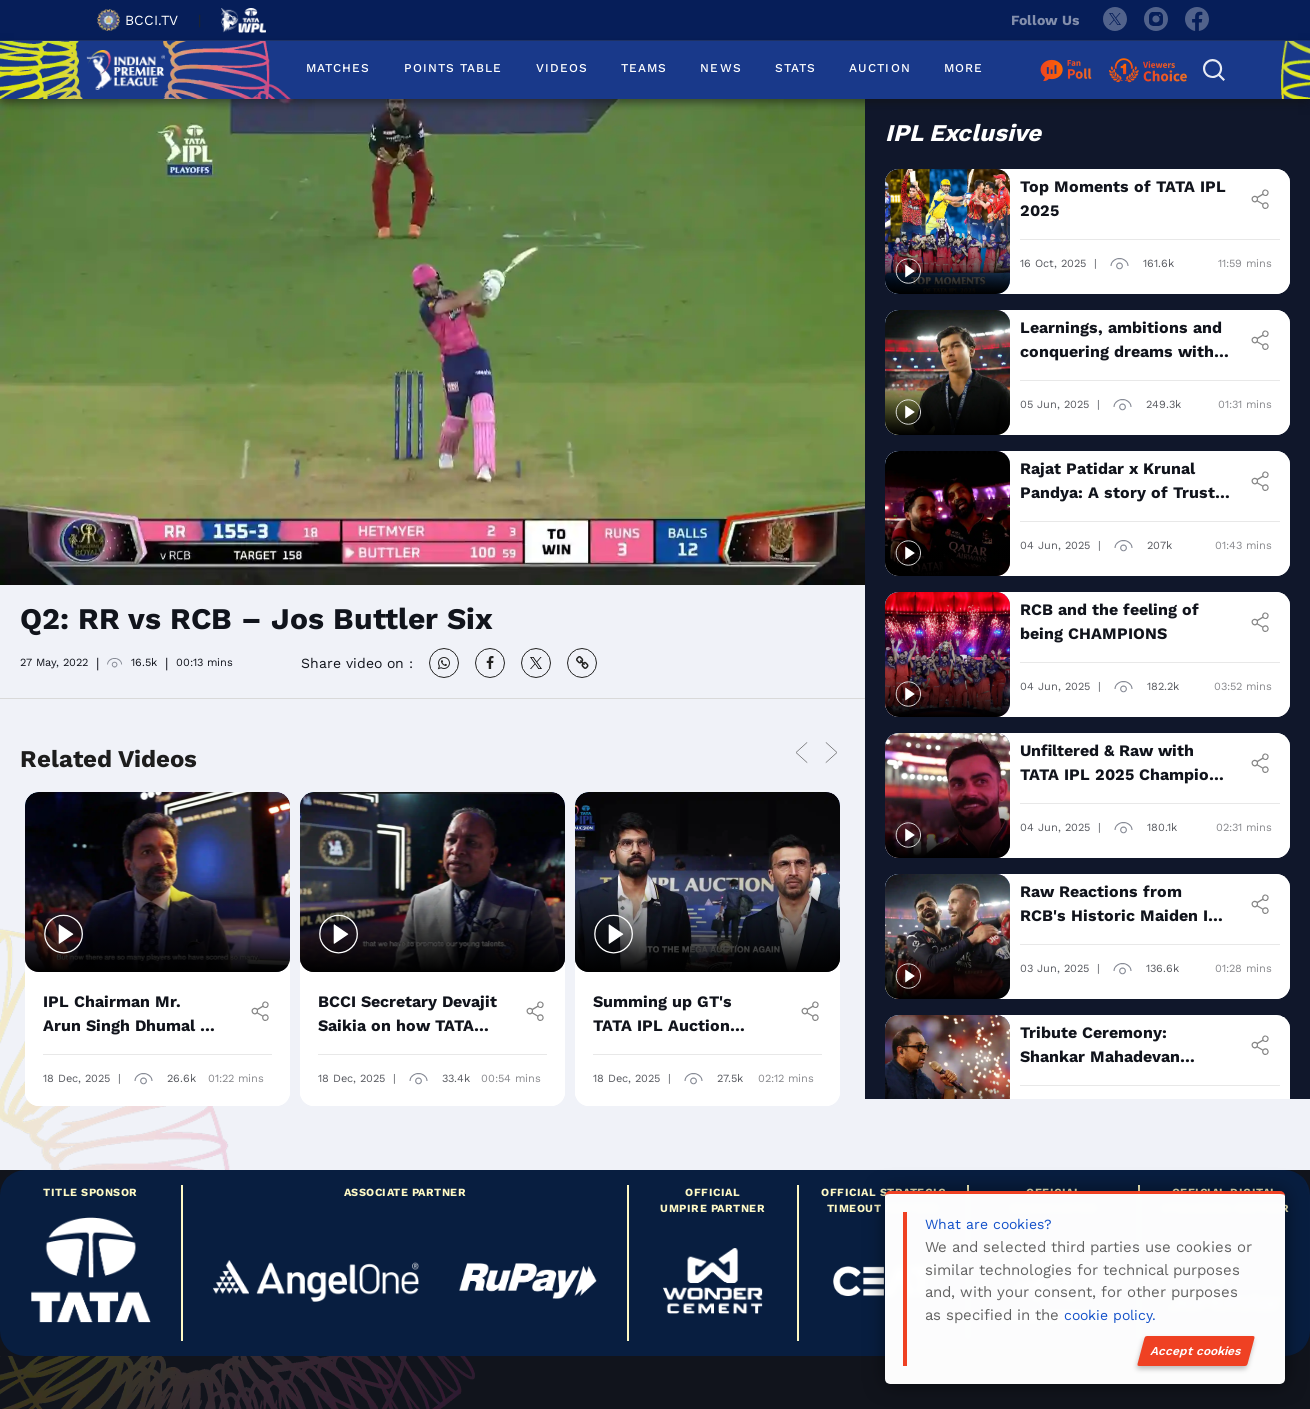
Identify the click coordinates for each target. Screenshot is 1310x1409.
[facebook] (1198, 20)
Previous (802, 754)
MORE (963, 68)
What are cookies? (988, 1224)
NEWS (720, 68)
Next (832, 754)
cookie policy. (1110, 1315)
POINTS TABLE (453, 68)
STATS (795, 68)
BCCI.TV (137, 20)
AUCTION (880, 68)
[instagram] (1156, 20)
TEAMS (644, 68)
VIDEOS (562, 68)
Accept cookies (1196, 1351)
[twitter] (1114, 20)
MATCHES (338, 68)
